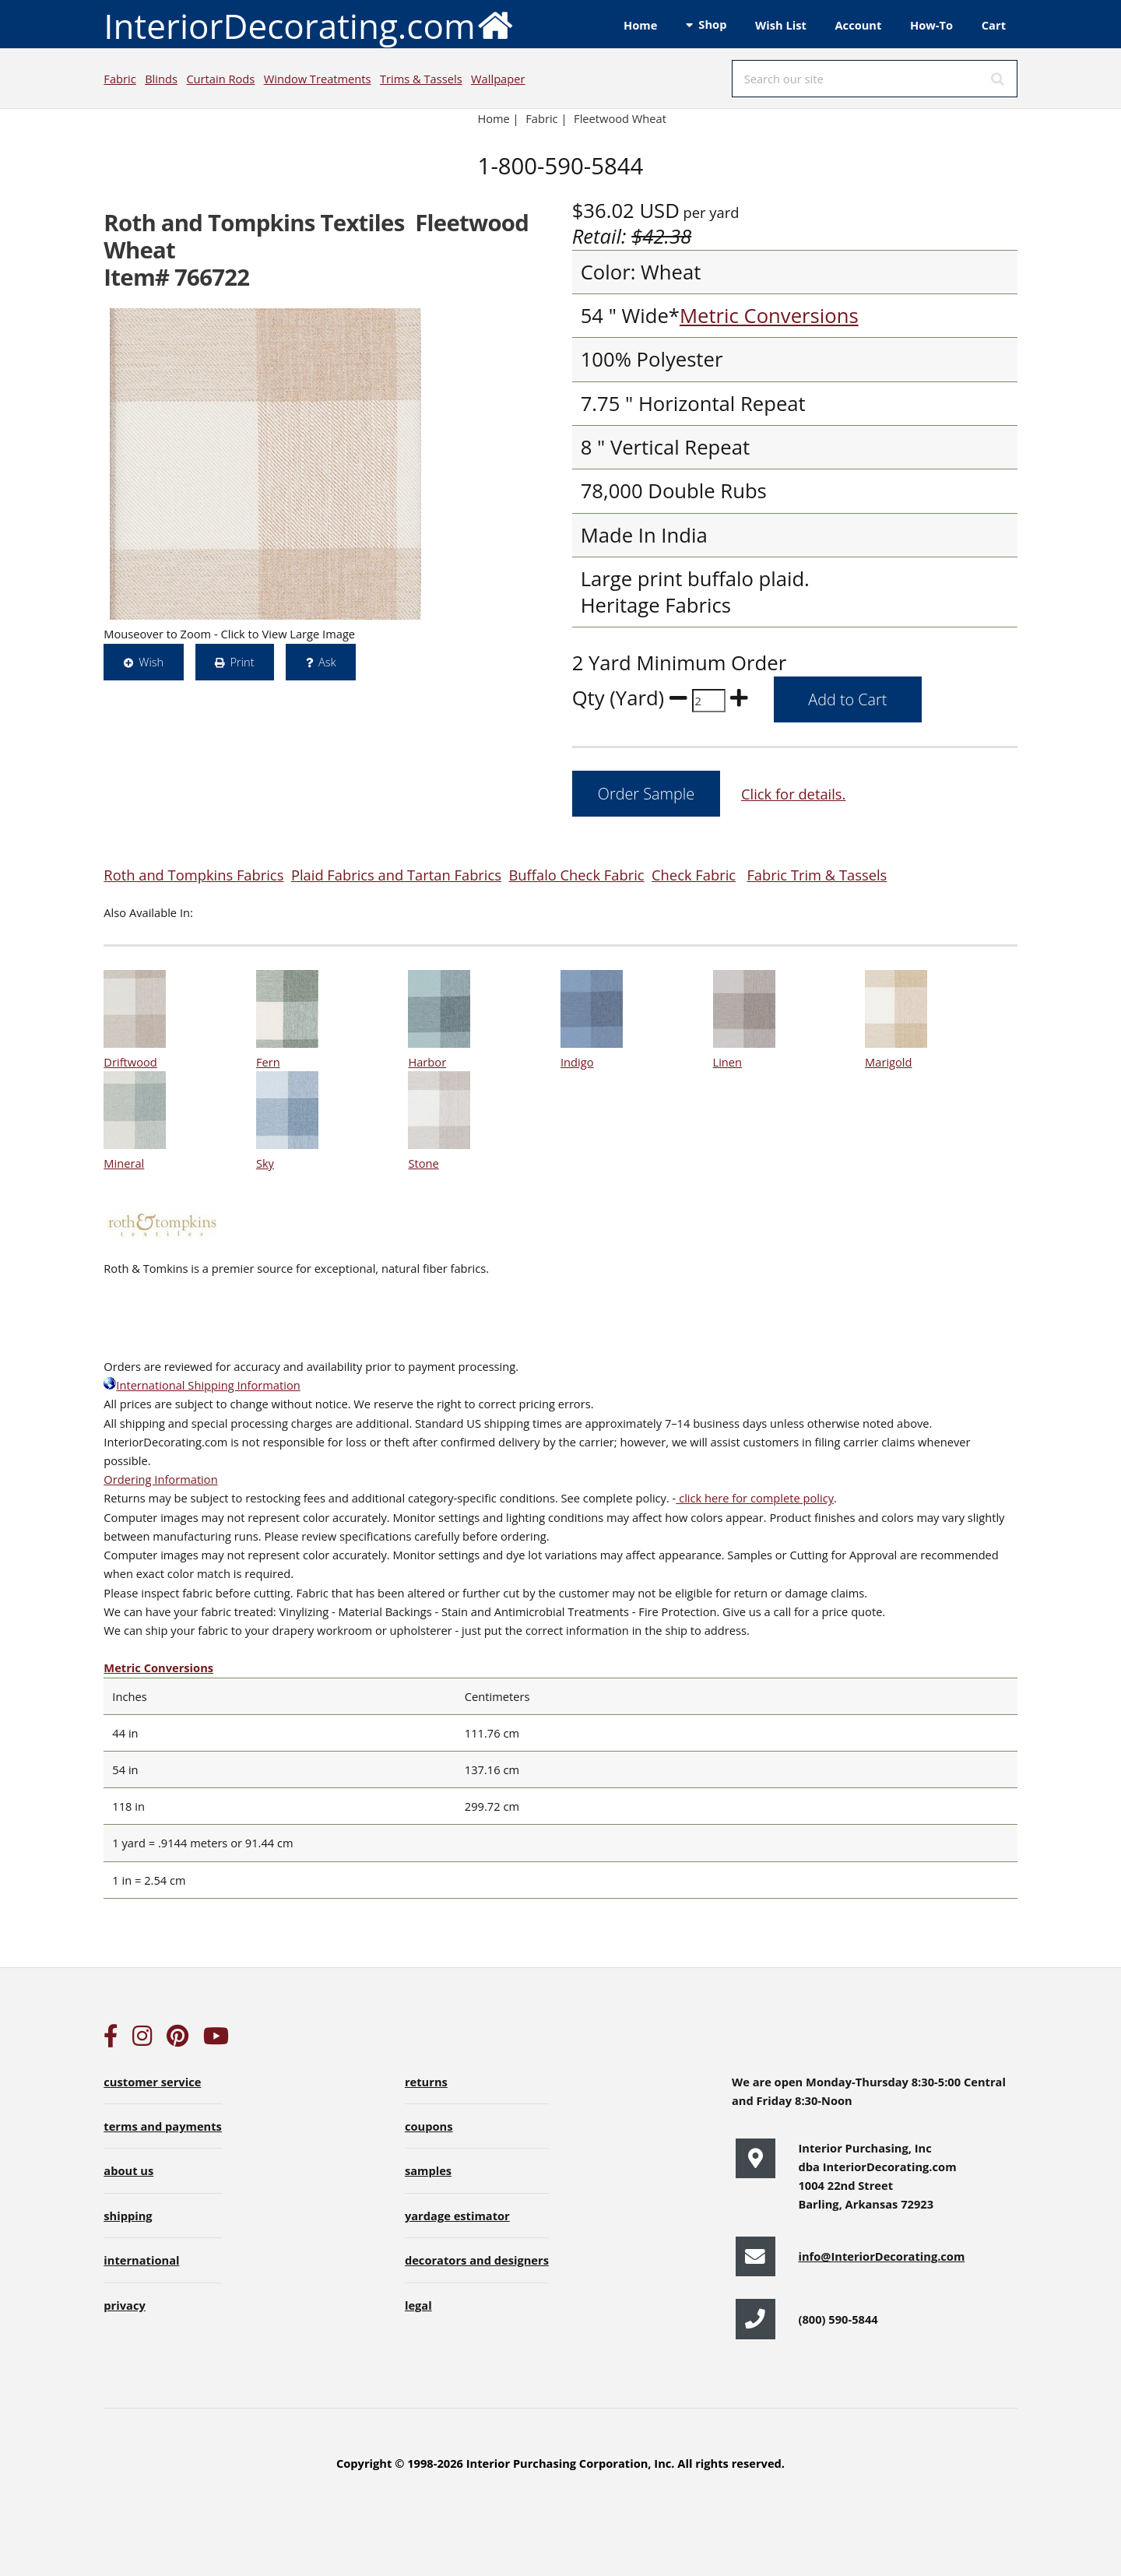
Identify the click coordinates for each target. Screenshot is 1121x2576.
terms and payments (163, 2126)
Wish (151, 661)
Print (242, 661)
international (141, 2260)
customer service (152, 2081)
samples (428, 2170)
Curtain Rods (220, 78)
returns (426, 2081)
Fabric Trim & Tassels (817, 874)
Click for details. (793, 793)
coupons (429, 2126)
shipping (128, 2215)
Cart (994, 25)
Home (640, 25)
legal (418, 2305)
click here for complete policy (755, 1498)
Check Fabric (694, 874)
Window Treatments (317, 78)
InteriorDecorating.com (309, 24)
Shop (712, 24)
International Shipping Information (202, 1385)
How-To (931, 25)
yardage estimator (457, 2215)
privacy (124, 2305)
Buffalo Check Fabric (577, 874)
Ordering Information (160, 1479)
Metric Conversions (769, 315)
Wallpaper (498, 78)
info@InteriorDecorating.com (881, 2256)
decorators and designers (477, 2260)
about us (128, 2170)
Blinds (161, 78)
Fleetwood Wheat (620, 118)
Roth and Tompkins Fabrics (193, 874)
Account (858, 25)
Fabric (119, 78)
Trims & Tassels (421, 78)
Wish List (780, 25)
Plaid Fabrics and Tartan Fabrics (396, 874)
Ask (327, 661)
